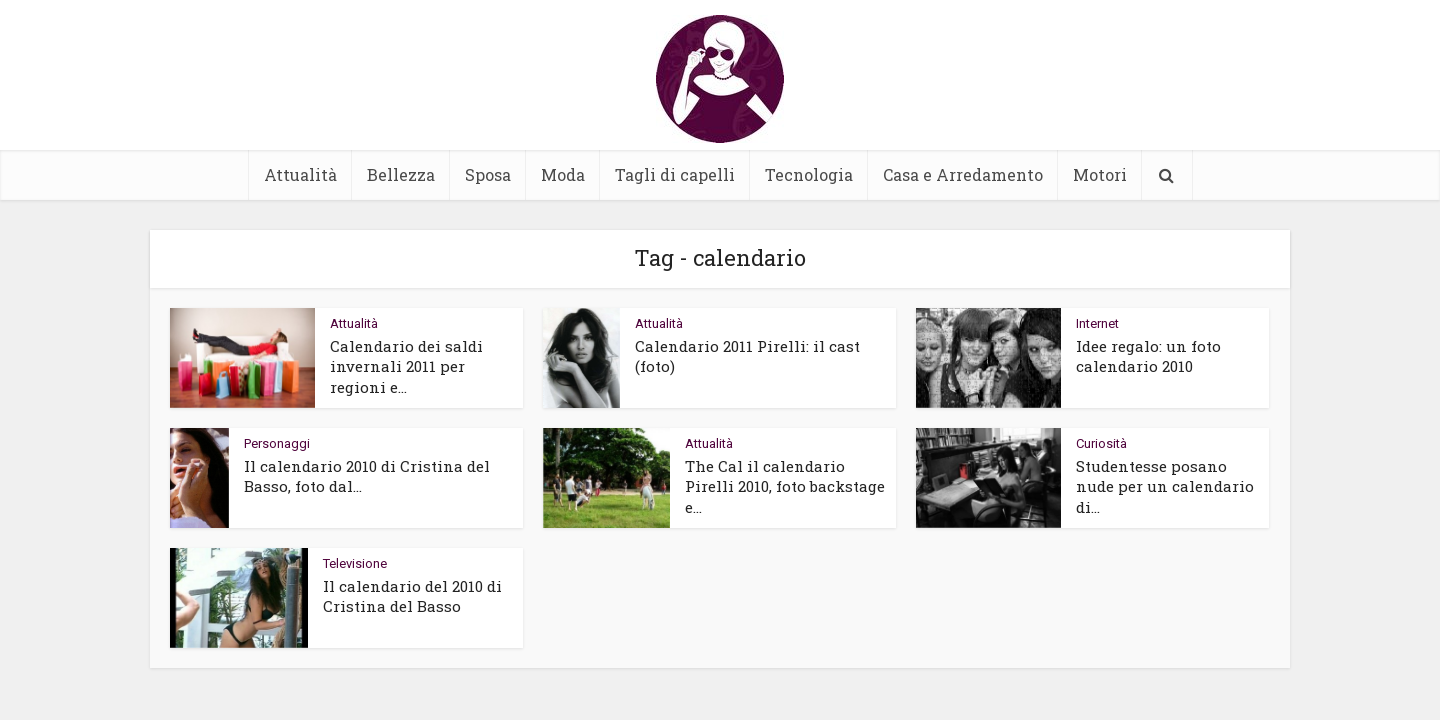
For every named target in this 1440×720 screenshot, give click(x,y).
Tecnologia (809, 174)
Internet (1097, 323)
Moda (563, 174)
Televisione (355, 563)
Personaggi (277, 443)
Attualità (300, 174)
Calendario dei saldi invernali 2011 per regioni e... (406, 366)
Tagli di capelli (675, 174)
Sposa (488, 174)
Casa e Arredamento (963, 174)
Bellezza (401, 174)
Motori (1100, 174)
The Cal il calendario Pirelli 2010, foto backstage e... (785, 486)
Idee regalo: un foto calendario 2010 (1148, 356)
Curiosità (1101, 443)
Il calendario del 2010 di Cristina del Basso (412, 596)
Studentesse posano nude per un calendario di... (1165, 486)
